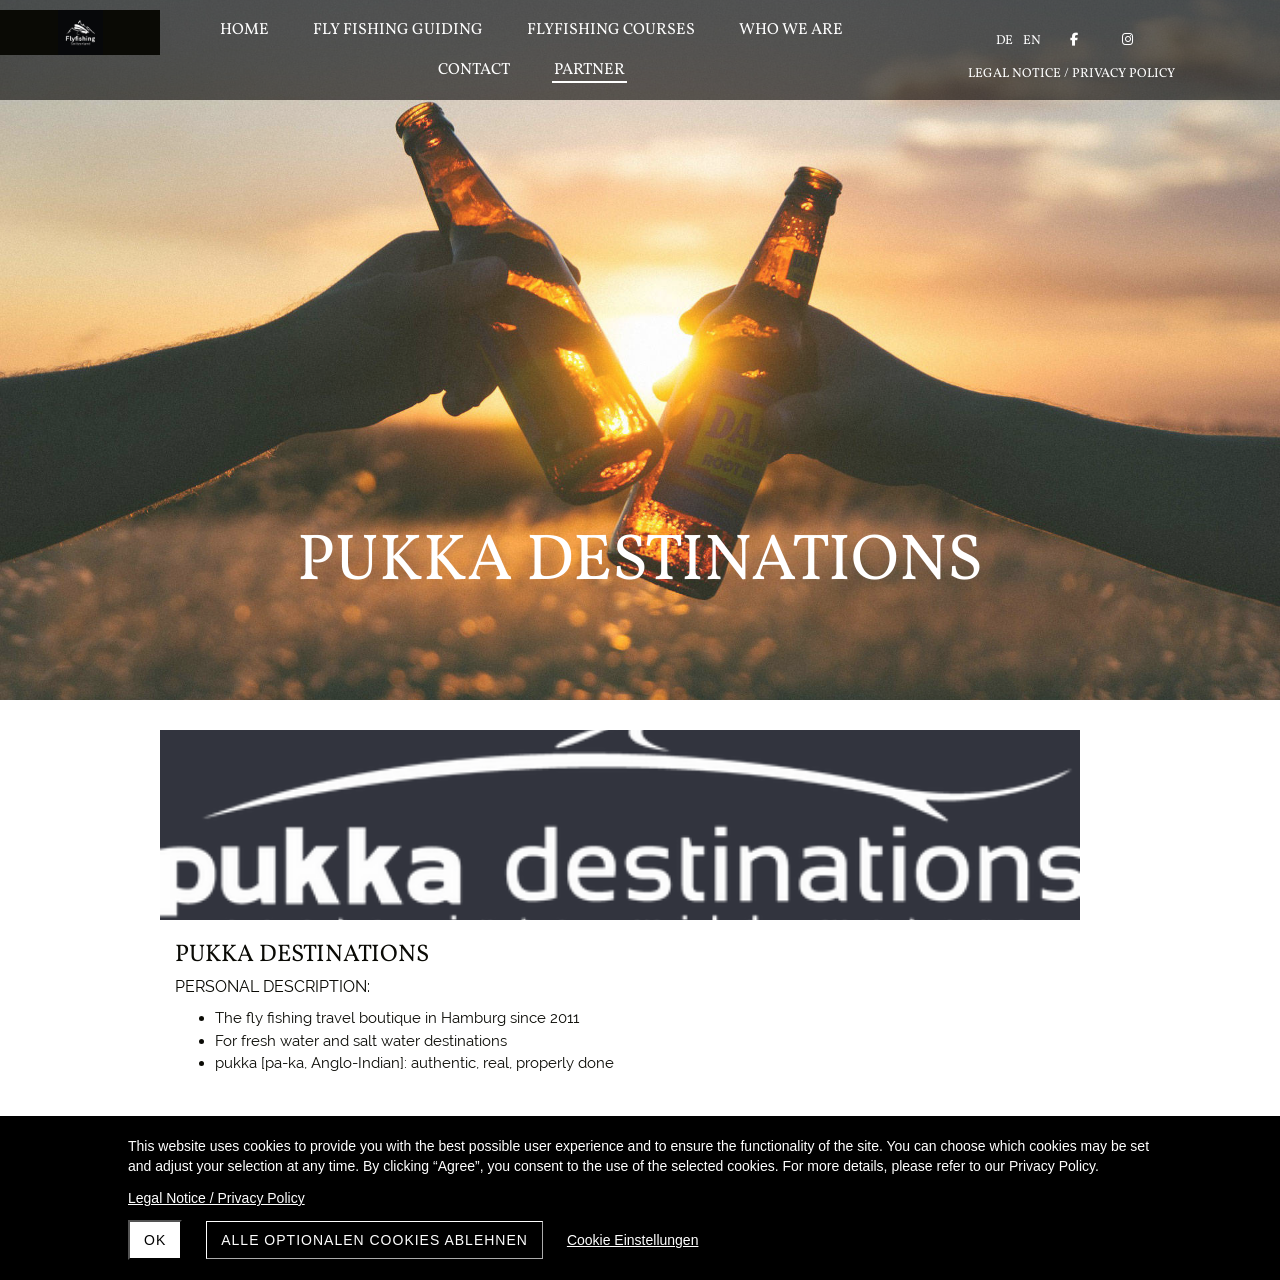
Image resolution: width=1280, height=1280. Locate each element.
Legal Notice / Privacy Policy (216, 1198)
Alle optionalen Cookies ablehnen (374, 1240)
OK (155, 1240)
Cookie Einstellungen (633, 1240)
